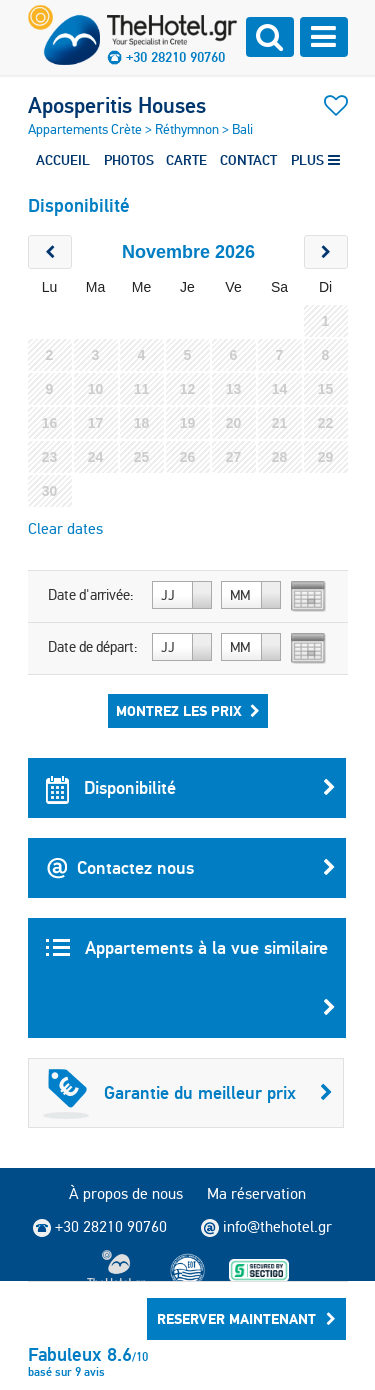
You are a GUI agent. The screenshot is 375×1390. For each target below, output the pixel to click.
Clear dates (65, 528)
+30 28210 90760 (175, 57)
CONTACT (248, 160)
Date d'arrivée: (91, 595)
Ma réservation (256, 1193)
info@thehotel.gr (266, 1227)
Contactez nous (191, 868)
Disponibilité (191, 788)
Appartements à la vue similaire (191, 987)
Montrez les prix (188, 711)
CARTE (186, 160)
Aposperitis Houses (117, 105)
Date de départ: (93, 647)
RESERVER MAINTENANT (246, 1319)
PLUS (315, 160)
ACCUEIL (63, 160)
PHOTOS (129, 160)
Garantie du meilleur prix (188, 1093)
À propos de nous (126, 1193)
